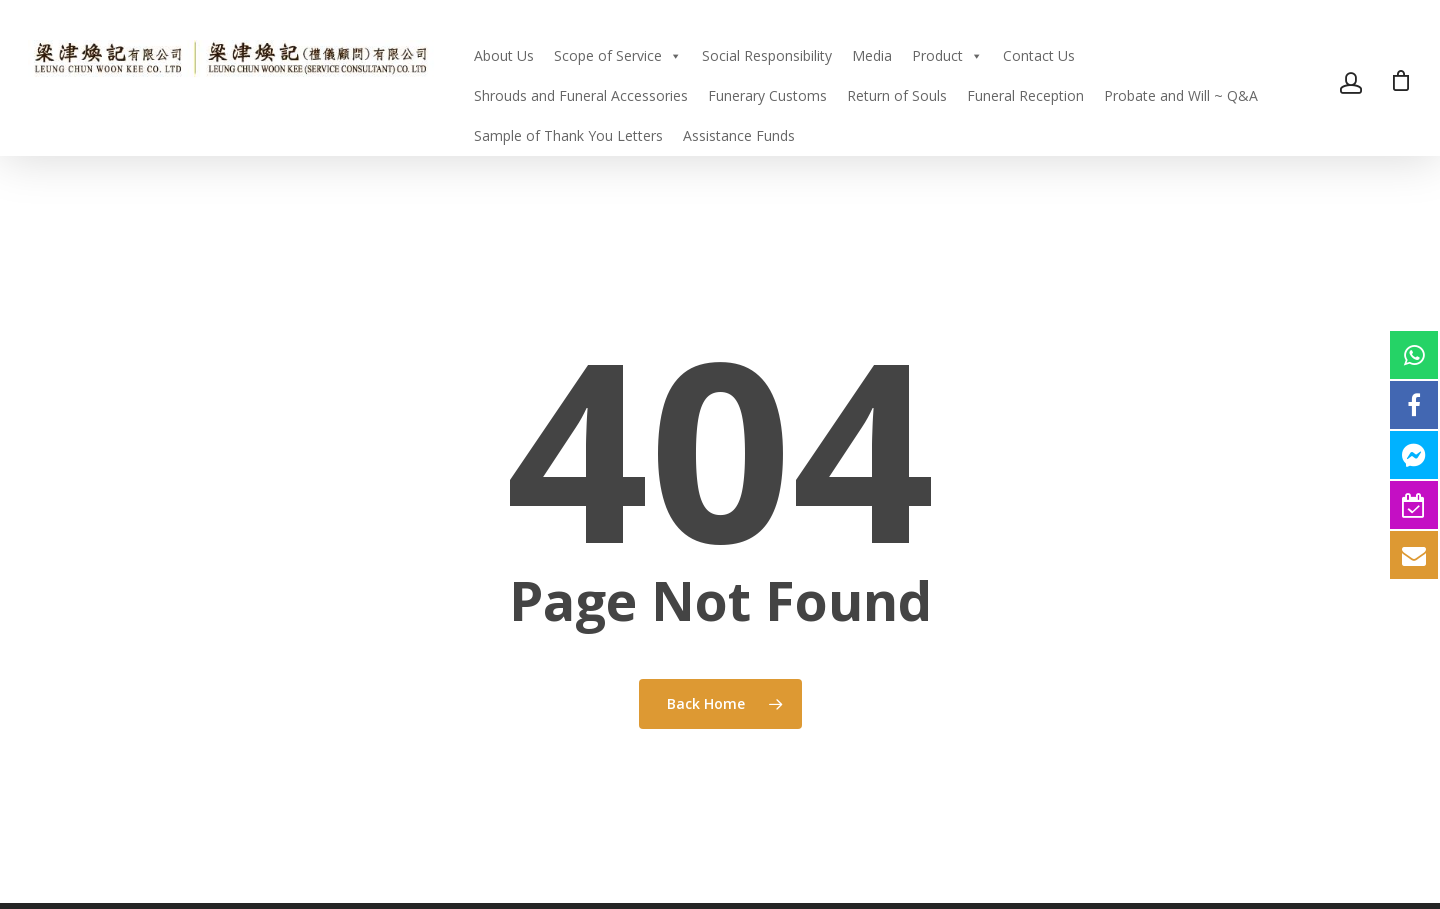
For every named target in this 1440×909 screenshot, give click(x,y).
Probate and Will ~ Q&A (1181, 95)
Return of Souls (897, 95)
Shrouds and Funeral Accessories (581, 95)
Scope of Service (618, 55)
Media (872, 55)
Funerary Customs (767, 95)
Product (947, 55)
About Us (504, 55)
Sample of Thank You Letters (568, 135)
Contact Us (1039, 55)
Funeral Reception (1025, 95)
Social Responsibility (767, 55)
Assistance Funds (739, 135)
